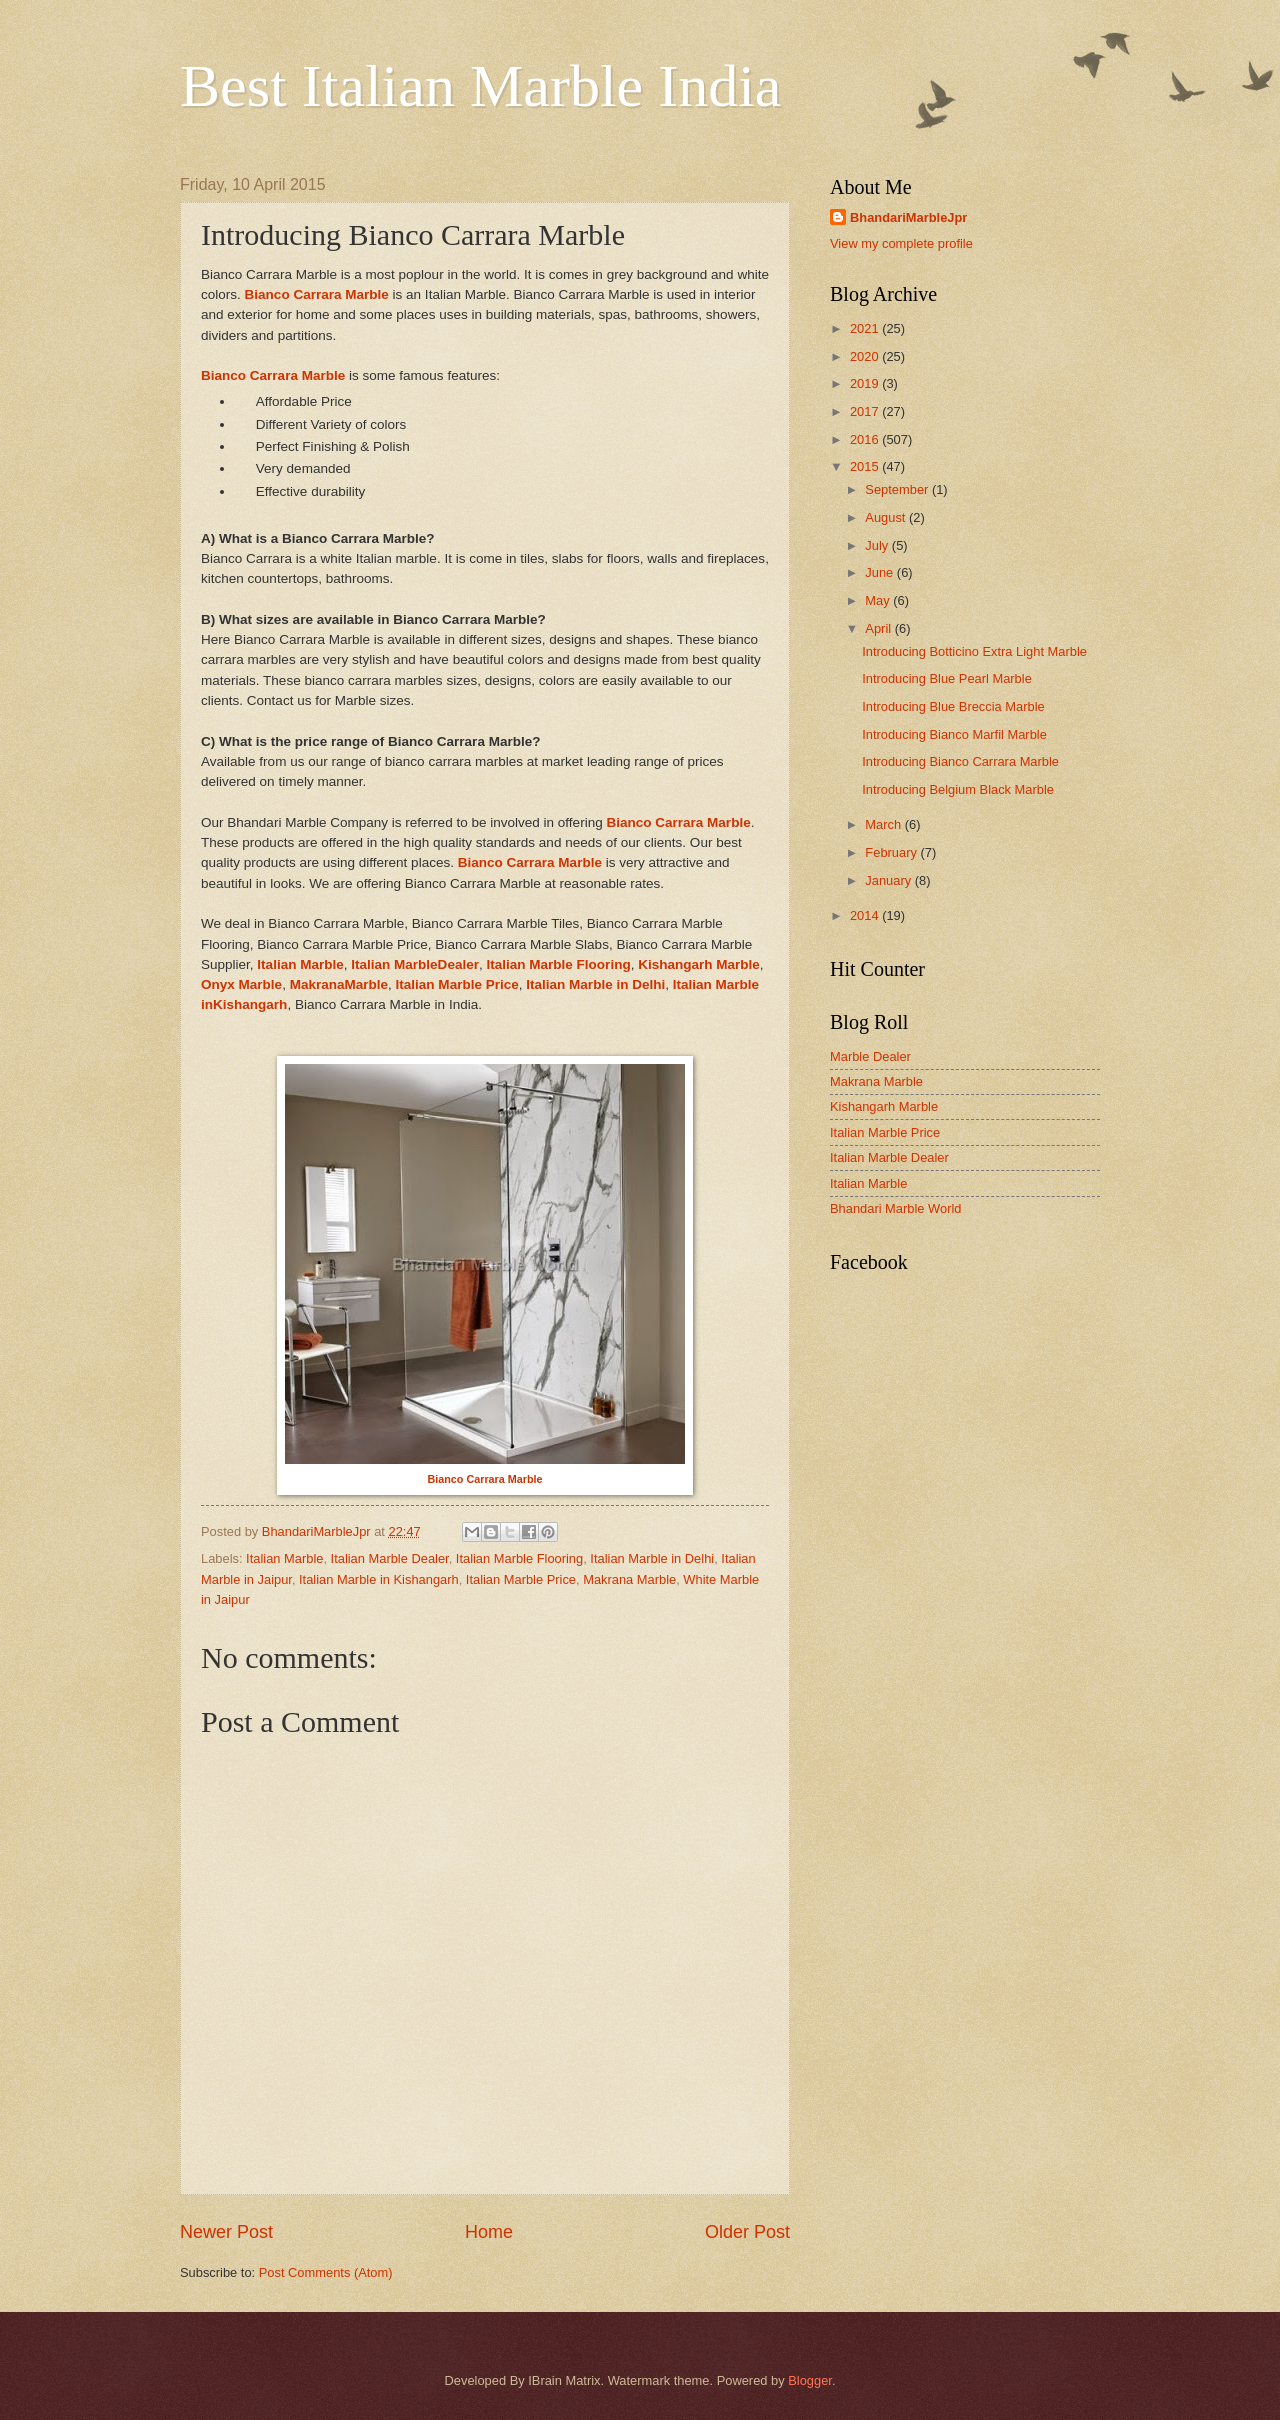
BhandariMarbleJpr (908, 217)
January (889, 880)
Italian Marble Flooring (558, 964)
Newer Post (226, 2232)
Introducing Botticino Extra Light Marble (974, 651)
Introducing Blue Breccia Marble (953, 706)
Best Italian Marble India (480, 86)
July (878, 545)
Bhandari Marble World (895, 1208)
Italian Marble (284, 1558)
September (898, 489)
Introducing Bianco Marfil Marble (954, 734)
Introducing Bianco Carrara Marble (960, 761)
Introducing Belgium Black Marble (958, 789)
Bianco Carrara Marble (317, 294)
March (884, 824)
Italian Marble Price (457, 984)
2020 (866, 356)
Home (489, 2232)
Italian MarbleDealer (415, 964)
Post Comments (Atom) (326, 2272)
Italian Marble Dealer (390, 1558)
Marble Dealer (870, 1056)
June (881, 572)
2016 (866, 439)
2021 (866, 328)
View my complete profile (901, 243)
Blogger (810, 2380)
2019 (866, 383)
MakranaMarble (339, 984)
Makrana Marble (629, 1579)
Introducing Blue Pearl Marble (947, 678)
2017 (866, 411)
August (887, 517)
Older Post (747, 2232)
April (879, 628)
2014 (866, 915)
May (879, 600)
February (892, 852)
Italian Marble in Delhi (595, 984)
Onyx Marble (241, 984)
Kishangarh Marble (884, 1106)
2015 (866, 466)
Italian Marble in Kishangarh (379, 1579)
